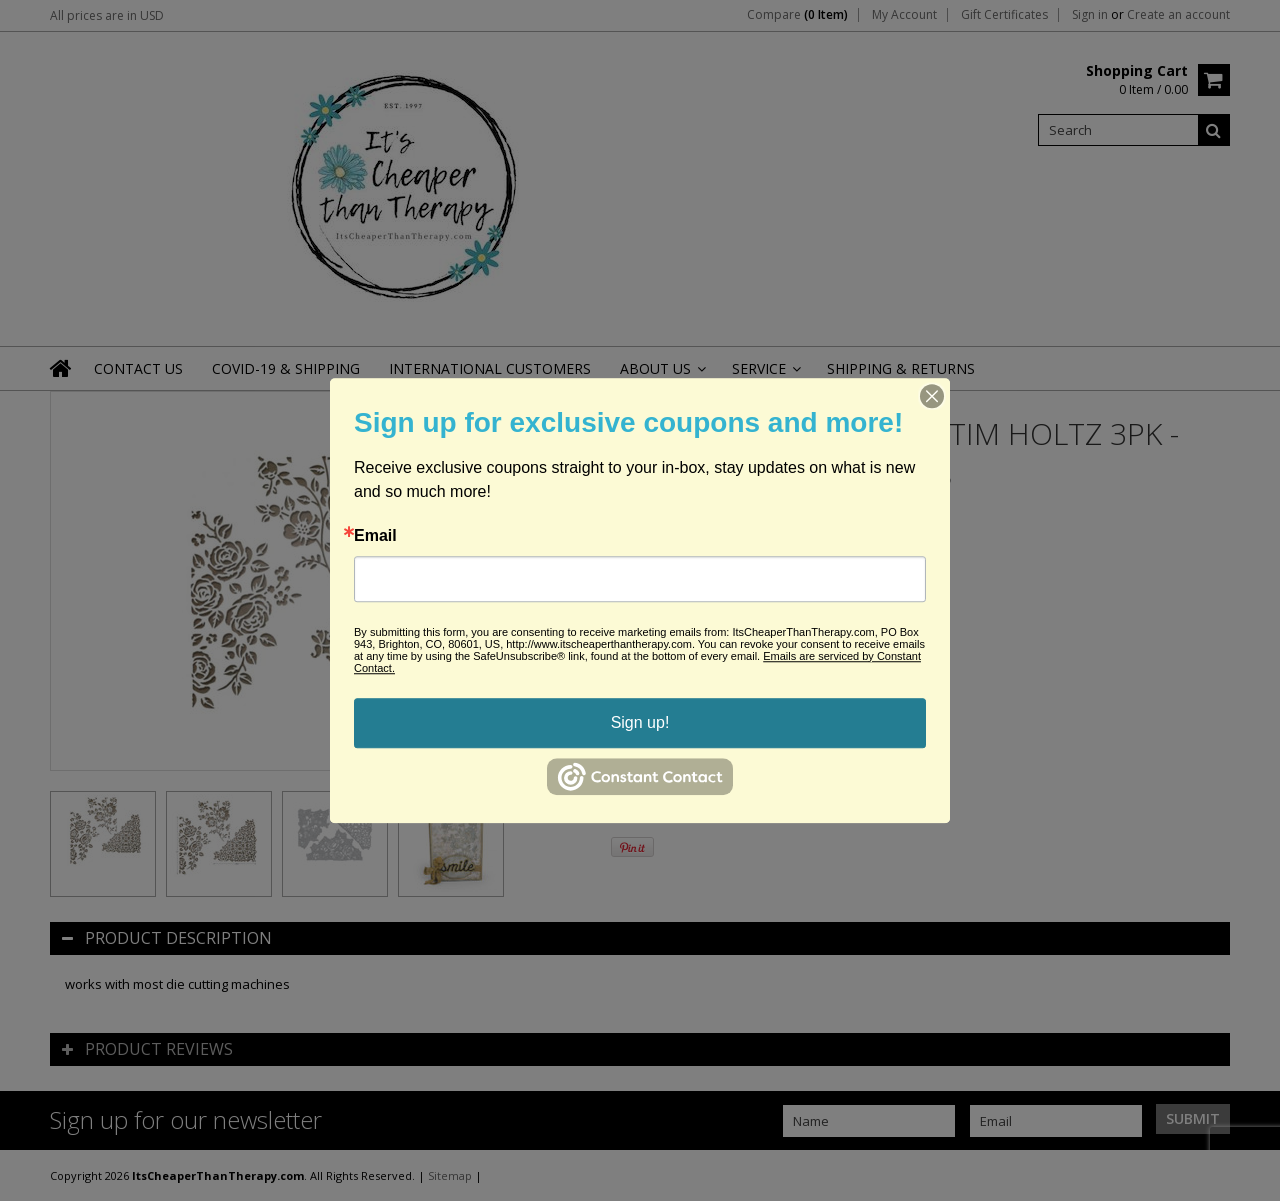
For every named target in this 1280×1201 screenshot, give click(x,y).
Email (375, 536)
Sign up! (640, 722)
